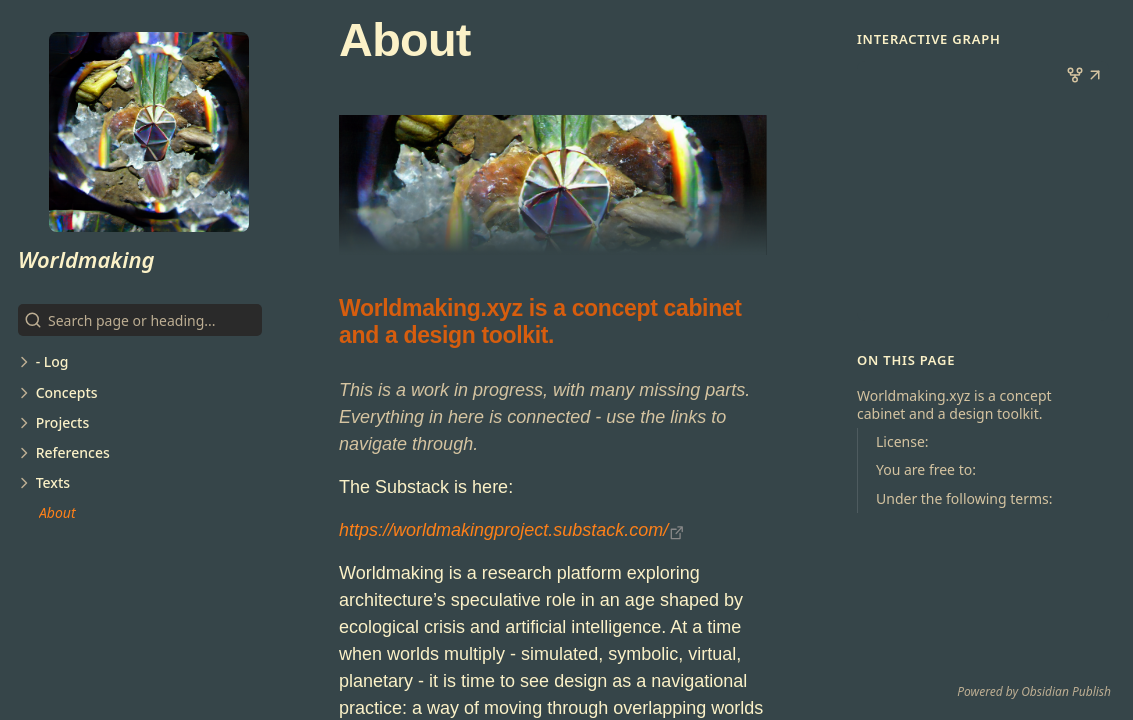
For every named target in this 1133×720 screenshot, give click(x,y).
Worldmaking (86, 259)
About (57, 512)
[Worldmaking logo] (149, 132)
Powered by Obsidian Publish (1034, 691)
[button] (1095, 77)
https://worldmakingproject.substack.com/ (503, 530)
